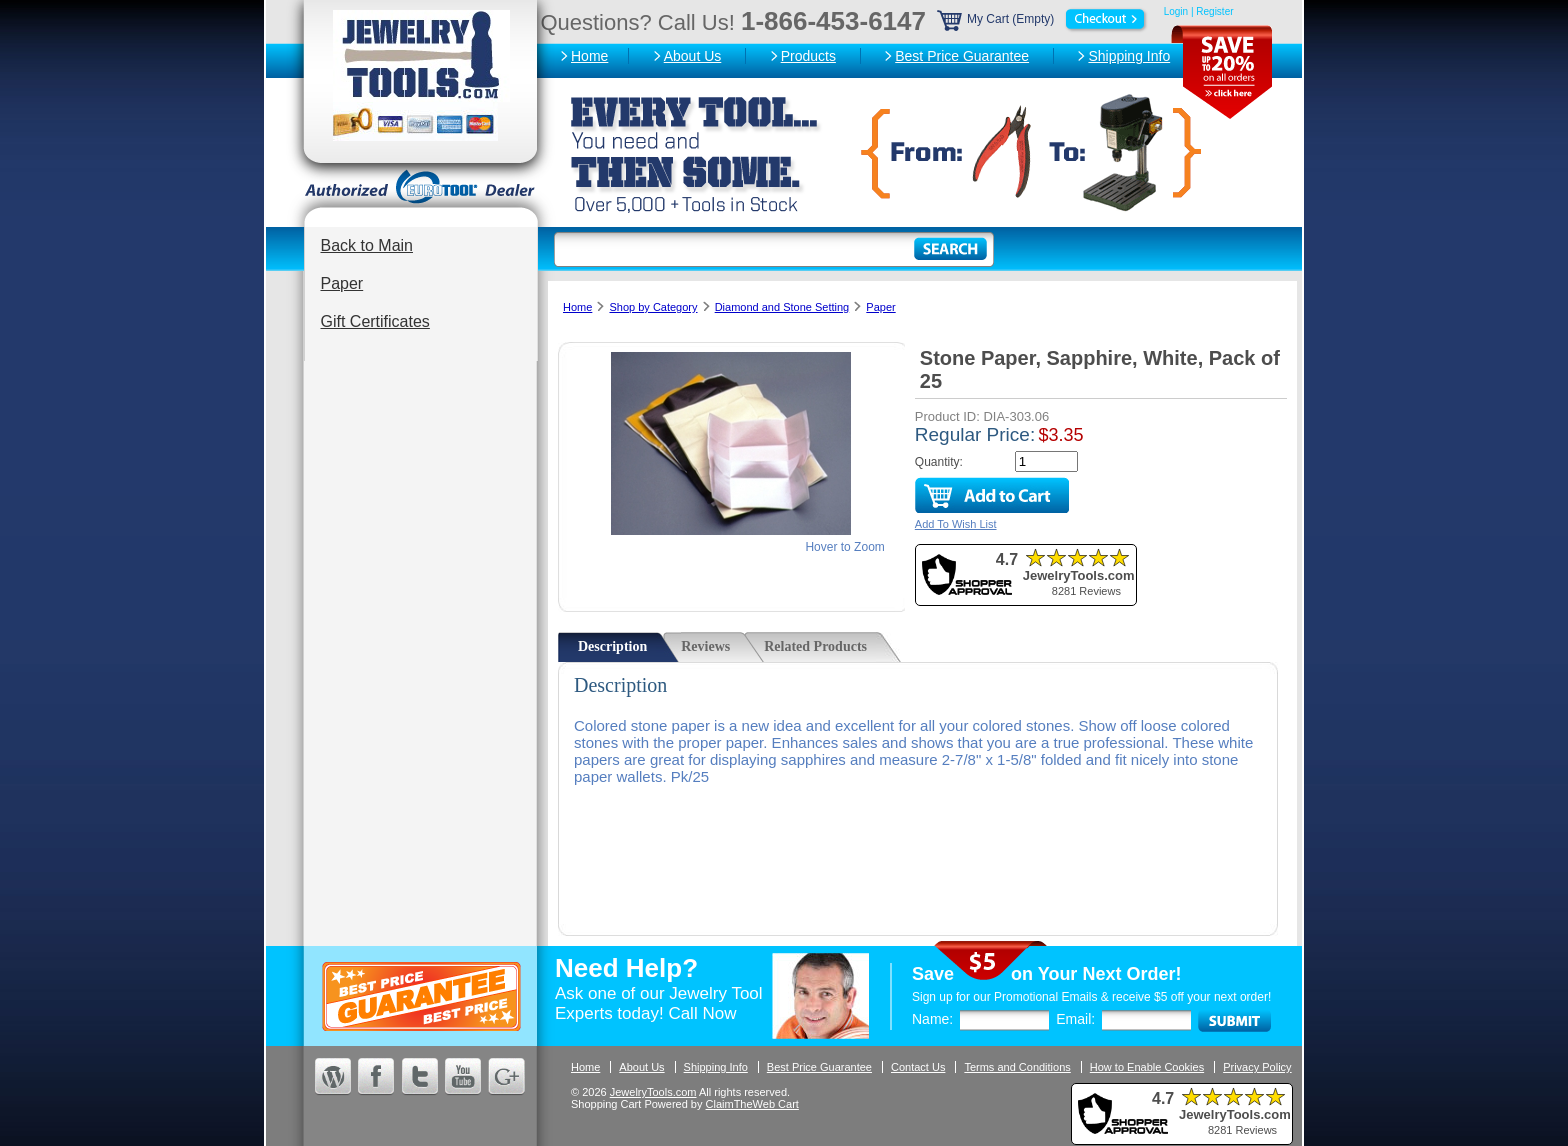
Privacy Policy (1257, 1067)
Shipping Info (1129, 56)
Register (1214, 11)
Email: (1075, 1019)
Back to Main (367, 245)
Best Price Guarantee (962, 56)
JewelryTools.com (653, 1092)
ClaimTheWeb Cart (752, 1104)
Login (1176, 11)
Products (808, 56)
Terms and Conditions (1017, 1067)
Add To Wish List (956, 524)
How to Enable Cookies (1147, 1067)
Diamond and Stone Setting (782, 307)
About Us (693, 56)
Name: (932, 1019)
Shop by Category (653, 307)
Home (589, 56)
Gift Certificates (375, 321)
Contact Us (918, 1067)
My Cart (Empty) (1043, 19)
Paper (342, 283)
